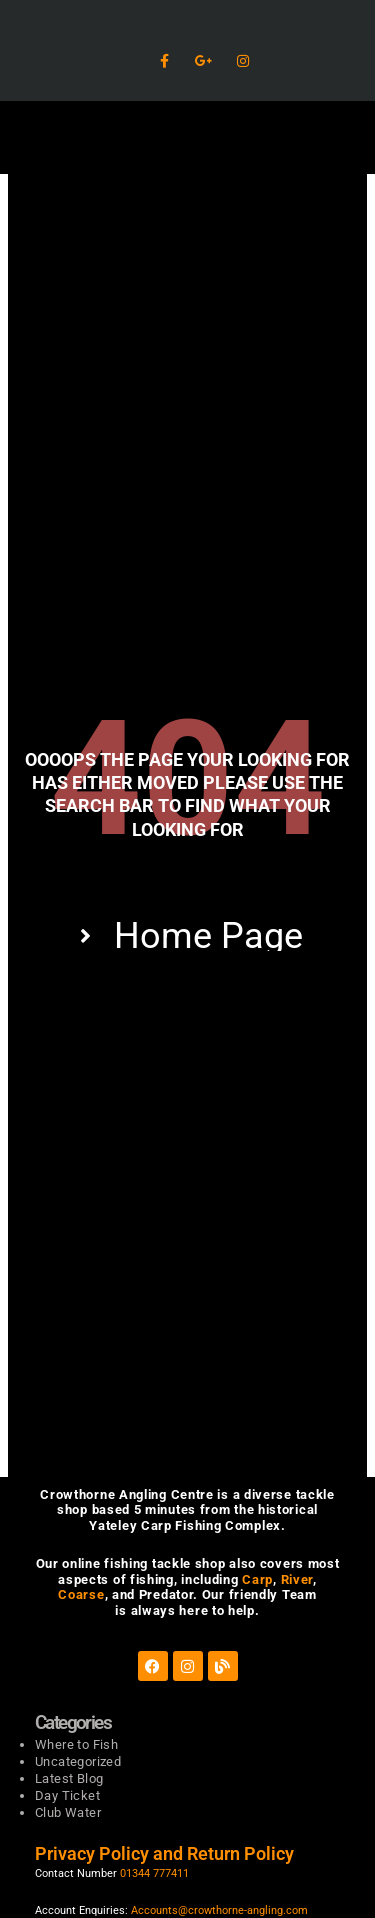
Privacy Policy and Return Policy (166, 1853)
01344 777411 (154, 1873)
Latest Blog (69, 1778)
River (297, 1579)
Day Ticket (67, 1795)
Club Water (68, 1812)
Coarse (81, 1594)
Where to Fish (76, 1744)
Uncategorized (78, 1761)
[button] (187, 137)
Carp (257, 1579)
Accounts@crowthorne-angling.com (219, 1910)
